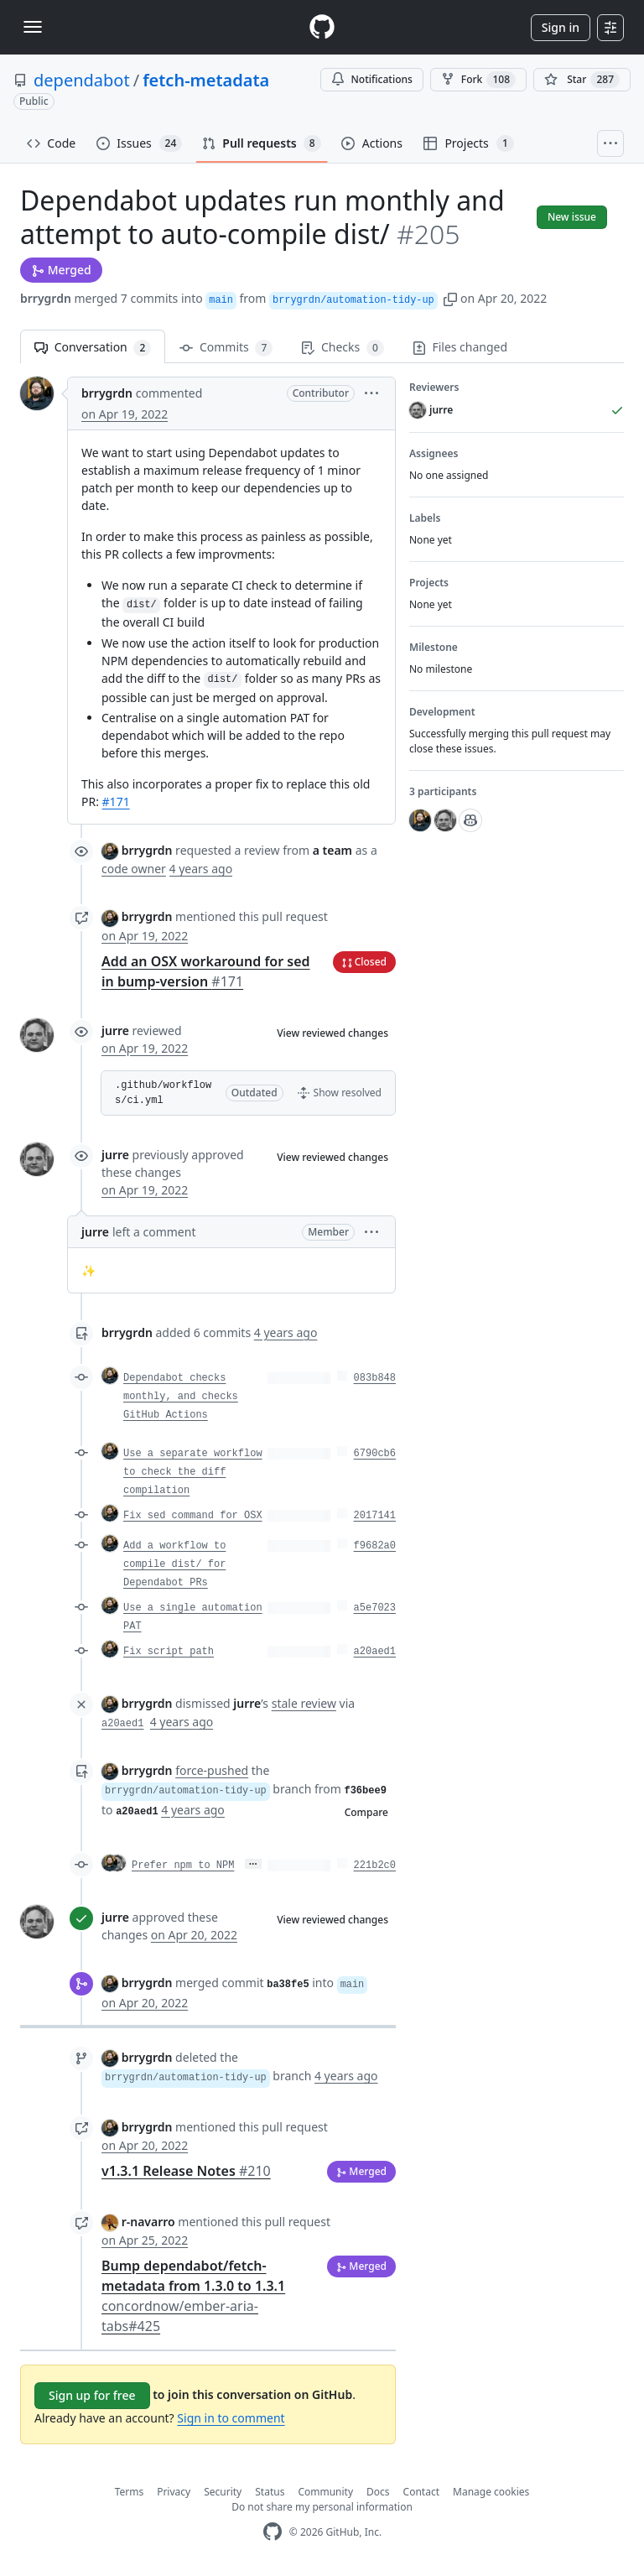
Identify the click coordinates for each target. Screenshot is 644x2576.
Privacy (173, 2492)
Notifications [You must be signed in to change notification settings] (372, 79)
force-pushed (211, 1770)
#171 (116, 801)
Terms (129, 2492)
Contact (421, 2492)
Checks (342, 347)
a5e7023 (375, 1608)
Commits (226, 347)
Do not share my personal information (322, 2507)
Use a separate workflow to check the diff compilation (192, 1472)
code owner (133, 869)
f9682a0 (375, 1546)
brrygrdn (45, 298)
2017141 (375, 1516)
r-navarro (148, 2222)
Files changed (460, 347)
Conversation (92, 347)
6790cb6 (375, 1454)
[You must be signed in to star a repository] (582, 79)
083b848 (375, 1378)
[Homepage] (322, 27)
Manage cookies (491, 2492)
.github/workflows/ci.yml (163, 1093)
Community (325, 2492)
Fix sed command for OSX (192, 1516)
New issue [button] (572, 217)
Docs (378, 2492)
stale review (304, 1703)
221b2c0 (375, 1865)
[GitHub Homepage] (272, 2531)
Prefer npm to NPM (183, 1865)
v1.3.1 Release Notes (186, 2171)
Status (269, 2492)
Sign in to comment (230, 2418)
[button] (450, 298)
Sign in (560, 27)
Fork (478, 79)
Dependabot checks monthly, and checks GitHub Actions (180, 1396)
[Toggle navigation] (32, 26)
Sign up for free (92, 2395)
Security (223, 2492)
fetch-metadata (206, 80)
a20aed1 (375, 1651)
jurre (115, 1030)
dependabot (82, 80)
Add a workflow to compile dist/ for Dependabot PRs (174, 1564)
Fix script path (168, 1651)
